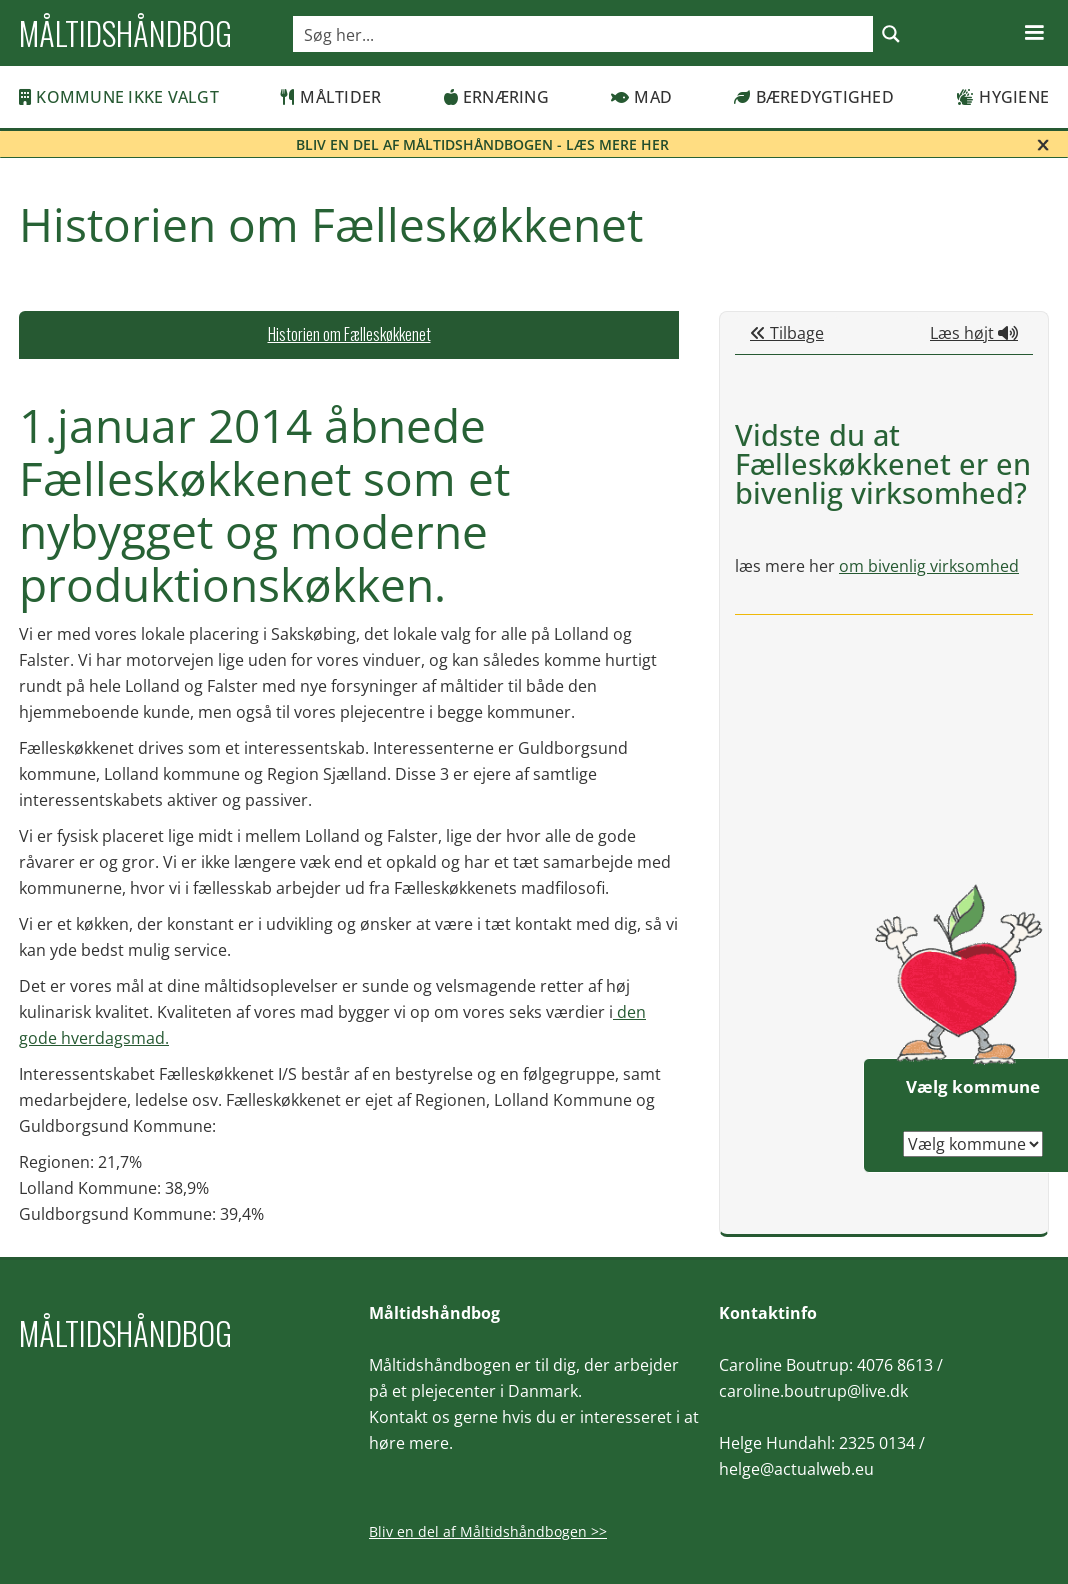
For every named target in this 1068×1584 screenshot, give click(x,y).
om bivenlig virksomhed (929, 566)
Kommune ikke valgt (119, 97)
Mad (641, 97)
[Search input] (584, 34)
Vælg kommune (973, 1086)
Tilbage (787, 333)
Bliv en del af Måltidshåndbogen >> (488, 1531)
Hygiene (1002, 97)
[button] (1034, 33)
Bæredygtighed (814, 97)
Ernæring (496, 97)
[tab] (349, 335)
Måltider (331, 97)
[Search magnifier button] (891, 34)
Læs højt (974, 333)
